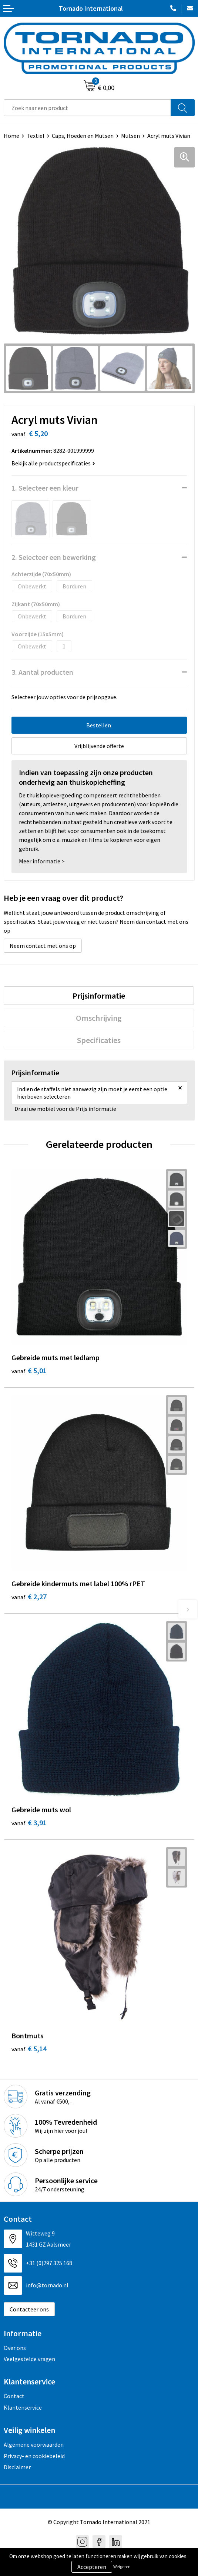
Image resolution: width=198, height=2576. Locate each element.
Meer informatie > (42, 861)
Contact (14, 2396)
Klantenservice (23, 2407)
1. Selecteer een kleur (44, 487)
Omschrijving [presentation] (99, 1018)
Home (11, 135)
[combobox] (87, 107)
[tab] (99, 995)
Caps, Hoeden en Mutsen (83, 135)
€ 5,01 (29, 1370)
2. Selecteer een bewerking (53, 557)
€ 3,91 (29, 1822)
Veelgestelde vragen (29, 2359)
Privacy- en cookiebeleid (34, 2456)
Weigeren (122, 2566)
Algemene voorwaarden (34, 2444)
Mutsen (130, 135)
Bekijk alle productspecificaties (53, 463)
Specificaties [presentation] (99, 1040)
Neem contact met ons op (43, 945)
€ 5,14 (29, 2048)
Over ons (15, 2347)
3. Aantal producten (42, 672)
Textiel (35, 135)
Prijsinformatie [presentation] (99, 995)
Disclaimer (17, 2467)
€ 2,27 (29, 1596)
